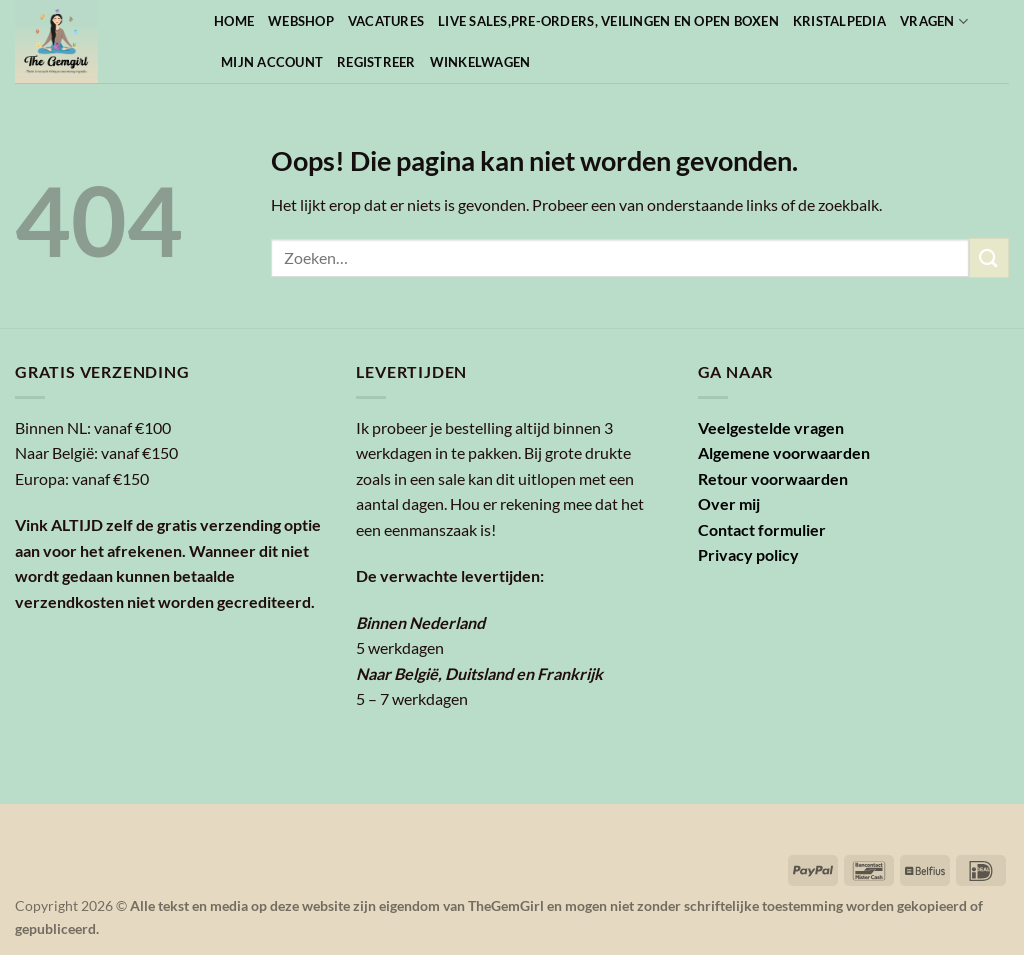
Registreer (376, 62)
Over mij (729, 503)
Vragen (934, 21)
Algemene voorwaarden (784, 452)
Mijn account (272, 62)
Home (234, 21)
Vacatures (386, 21)
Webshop (301, 21)
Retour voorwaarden (773, 478)
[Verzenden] (989, 257)
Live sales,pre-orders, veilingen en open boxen (608, 21)
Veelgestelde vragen (771, 427)
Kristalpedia (839, 21)
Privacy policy (748, 554)
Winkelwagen (480, 62)
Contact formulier (762, 529)
